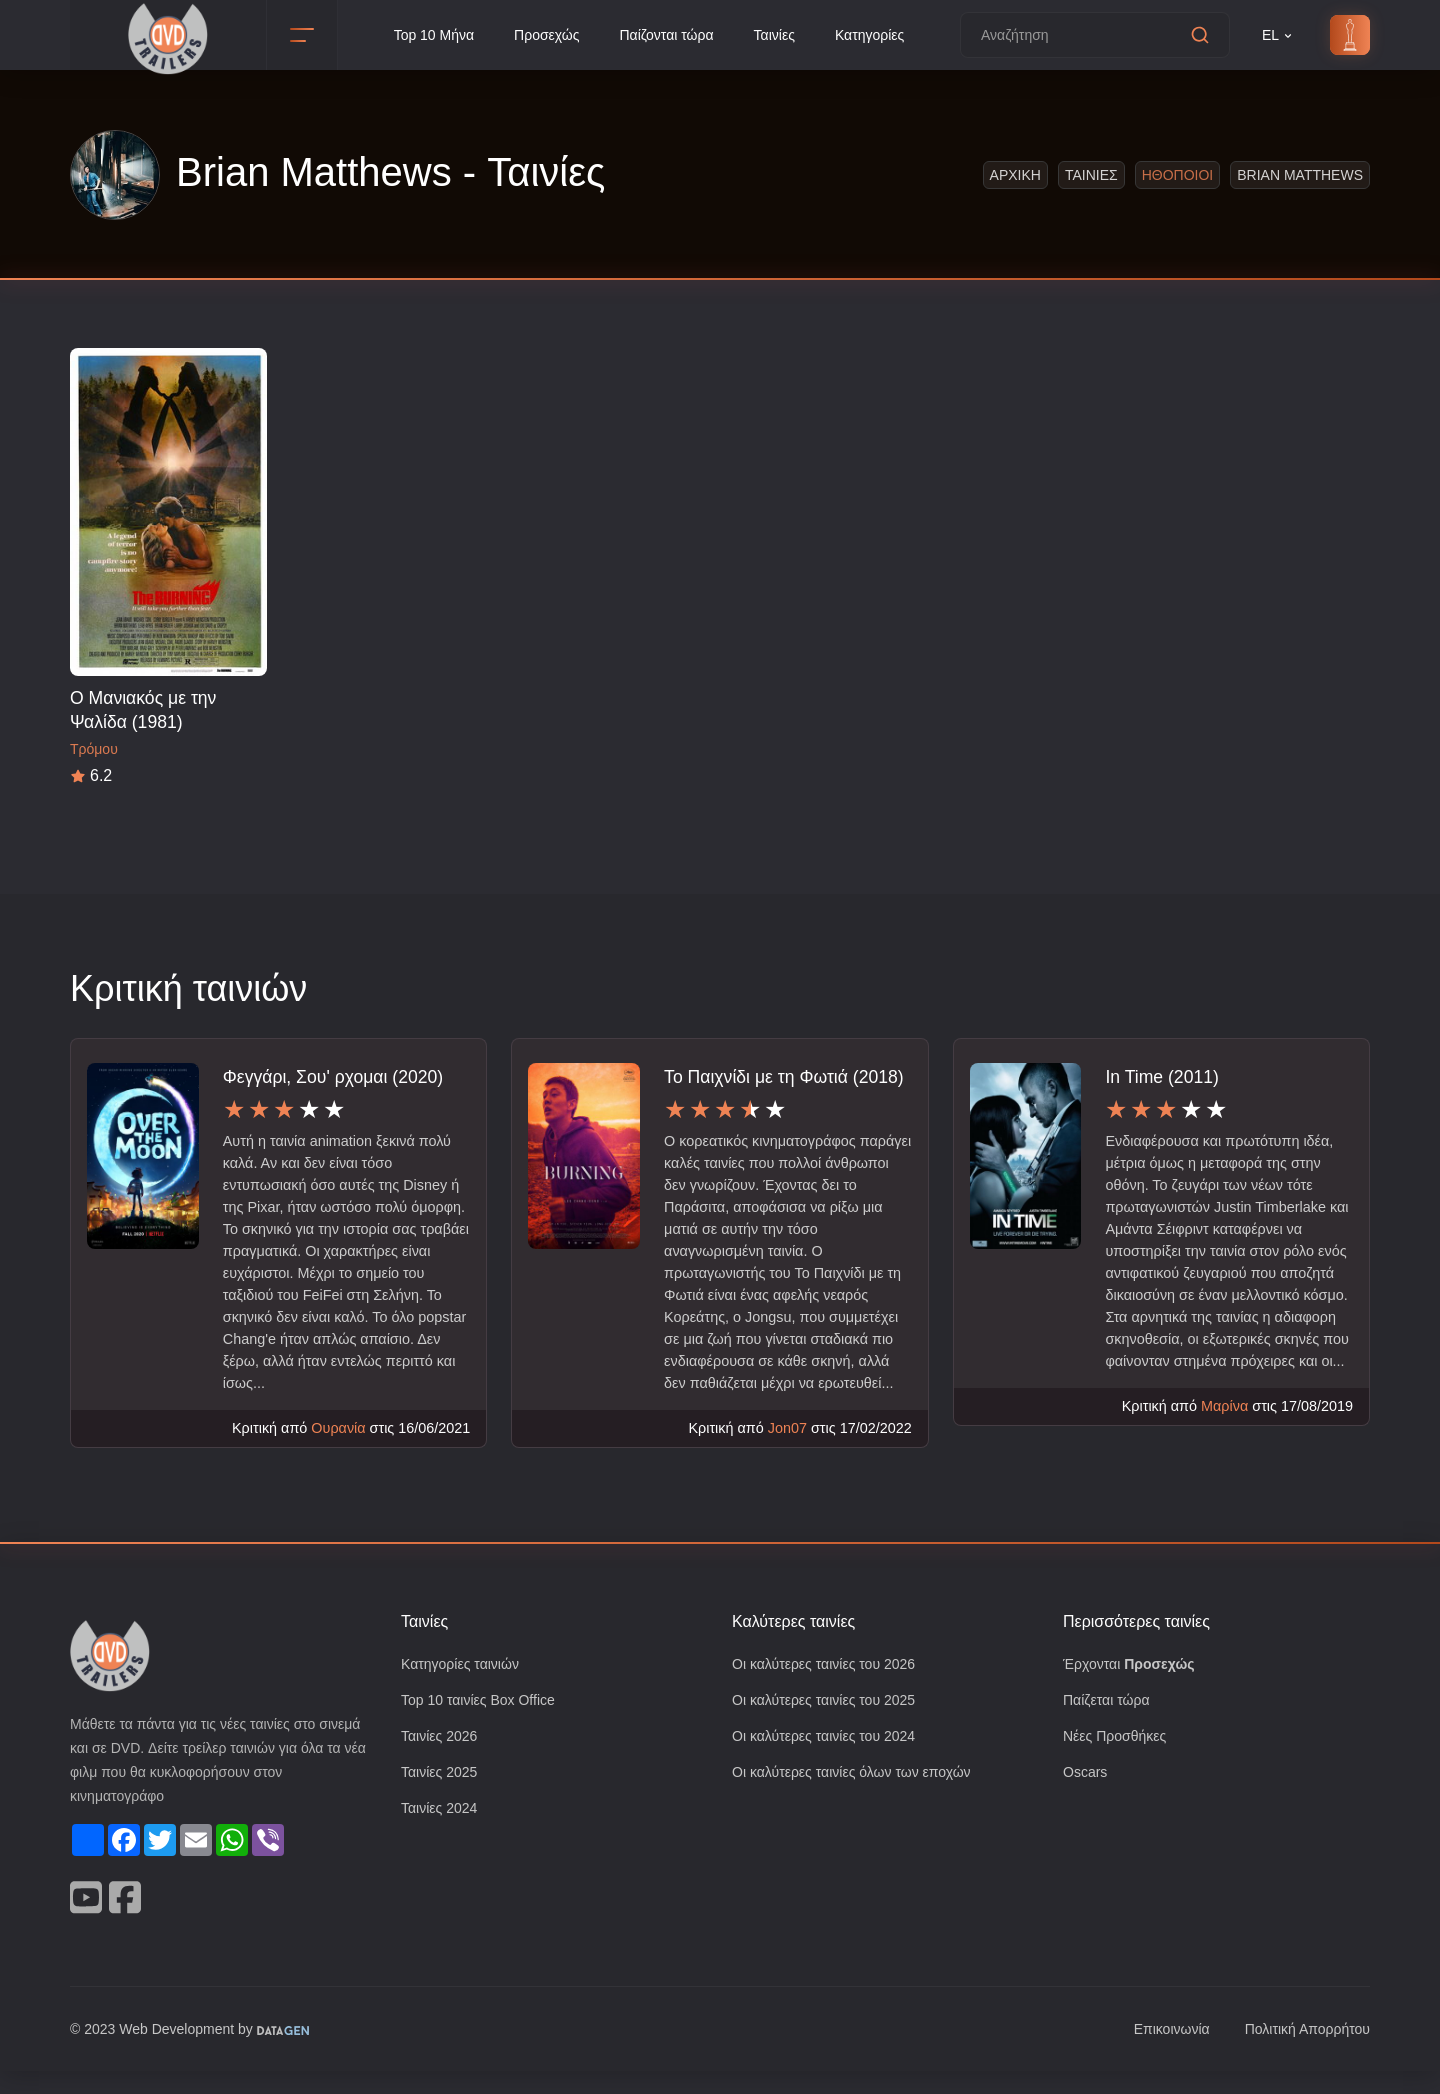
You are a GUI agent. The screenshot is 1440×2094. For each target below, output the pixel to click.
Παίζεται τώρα (1108, 1725)
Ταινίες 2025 (442, 1799)
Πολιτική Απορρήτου (1302, 2052)
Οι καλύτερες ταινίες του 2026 (830, 1688)
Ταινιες (1090, 174)
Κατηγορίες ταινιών (464, 1688)
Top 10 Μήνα (425, 35)
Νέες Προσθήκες (1117, 1762)
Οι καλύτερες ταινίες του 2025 (830, 1725)
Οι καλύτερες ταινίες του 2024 (830, 1762)
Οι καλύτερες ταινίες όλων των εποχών (860, 1799)
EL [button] (1278, 35)
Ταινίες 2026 (442, 1762)
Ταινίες (780, 35)
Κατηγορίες (879, 35)
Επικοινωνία (1160, 2052)
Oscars (1085, 1799)
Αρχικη (1014, 174)
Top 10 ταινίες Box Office (484, 1725)
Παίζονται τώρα (667, 35)
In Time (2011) (1162, 1076)
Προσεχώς (543, 35)
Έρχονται (1132, 1688)
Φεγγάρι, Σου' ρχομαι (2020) (335, 1076)
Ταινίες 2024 (442, 1836)
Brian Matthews (1300, 174)
